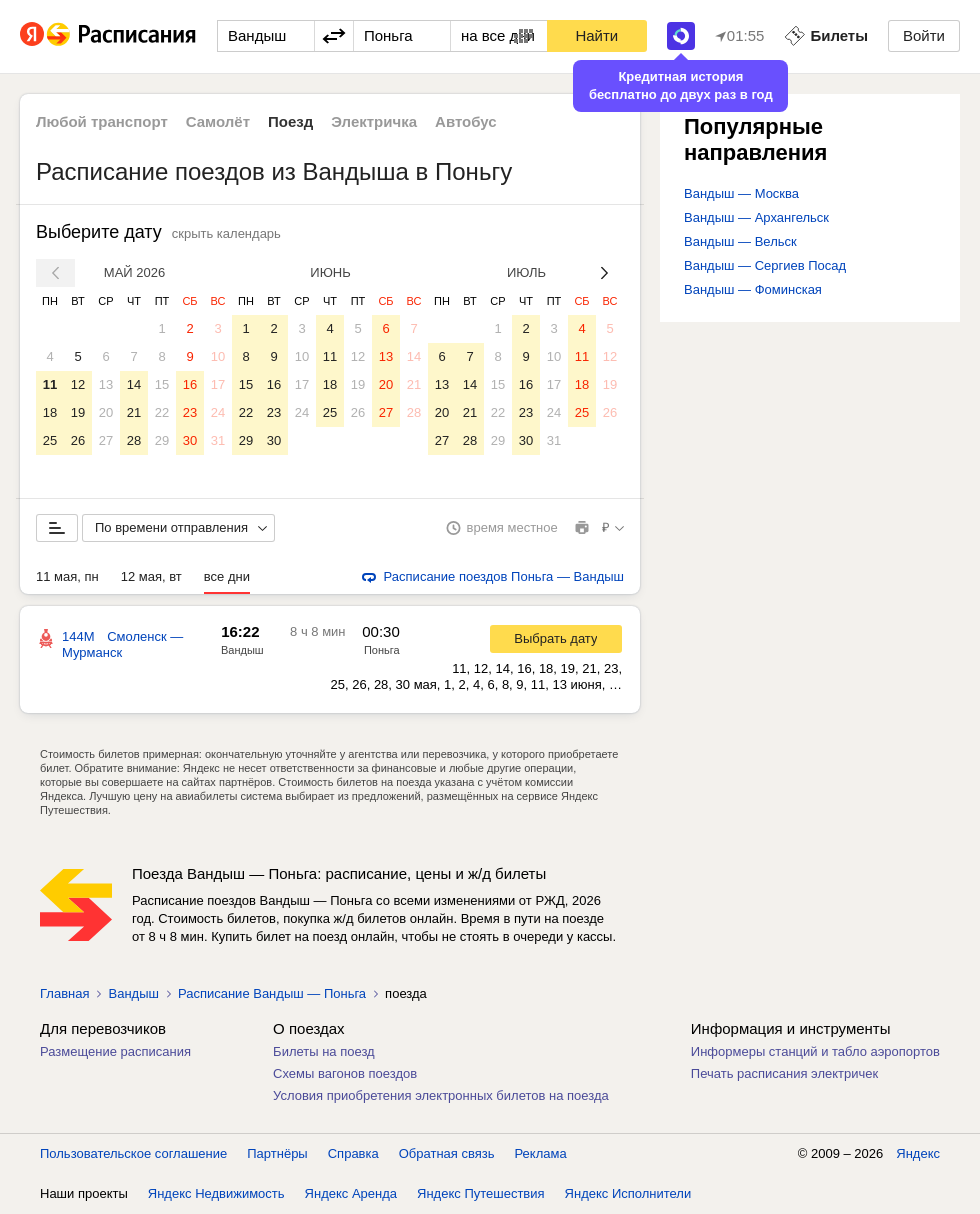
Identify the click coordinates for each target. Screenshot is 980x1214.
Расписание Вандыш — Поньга (272, 993)
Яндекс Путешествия (481, 1193)
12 (78, 384)
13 (106, 384)
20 (106, 412)
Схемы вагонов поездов (345, 1073)
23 (190, 412)
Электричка (374, 121)
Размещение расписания (115, 1051)
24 (218, 412)
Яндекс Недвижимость (216, 1193)
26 (78, 440)
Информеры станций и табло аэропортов (815, 1051)
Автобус (466, 121)
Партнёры (277, 1153)
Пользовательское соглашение (133, 1153)
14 (134, 384)
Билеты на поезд (324, 1051)
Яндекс (918, 1153)
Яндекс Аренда (351, 1193)
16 (190, 384)
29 (162, 440)
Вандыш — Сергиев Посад (765, 265)
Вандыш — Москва (741, 193)
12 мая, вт (151, 576)
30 (190, 440)
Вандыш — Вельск (740, 241)
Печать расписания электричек (784, 1073)
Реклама (541, 1153)
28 (134, 440)
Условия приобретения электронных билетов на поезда (441, 1095)
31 (218, 440)
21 (134, 412)
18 (50, 412)
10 (218, 356)
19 (78, 412)
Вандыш (242, 650)
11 (50, 384)
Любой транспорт (102, 121)
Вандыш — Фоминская (753, 289)
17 (218, 384)
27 (106, 440)
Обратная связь (447, 1153)
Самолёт (218, 121)
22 (162, 412)
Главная (64, 993)
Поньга (382, 650)
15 (162, 384)
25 (50, 440)
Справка (353, 1153)
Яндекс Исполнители (628, 1193)
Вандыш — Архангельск (756, 217)
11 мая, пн (67, 576)
